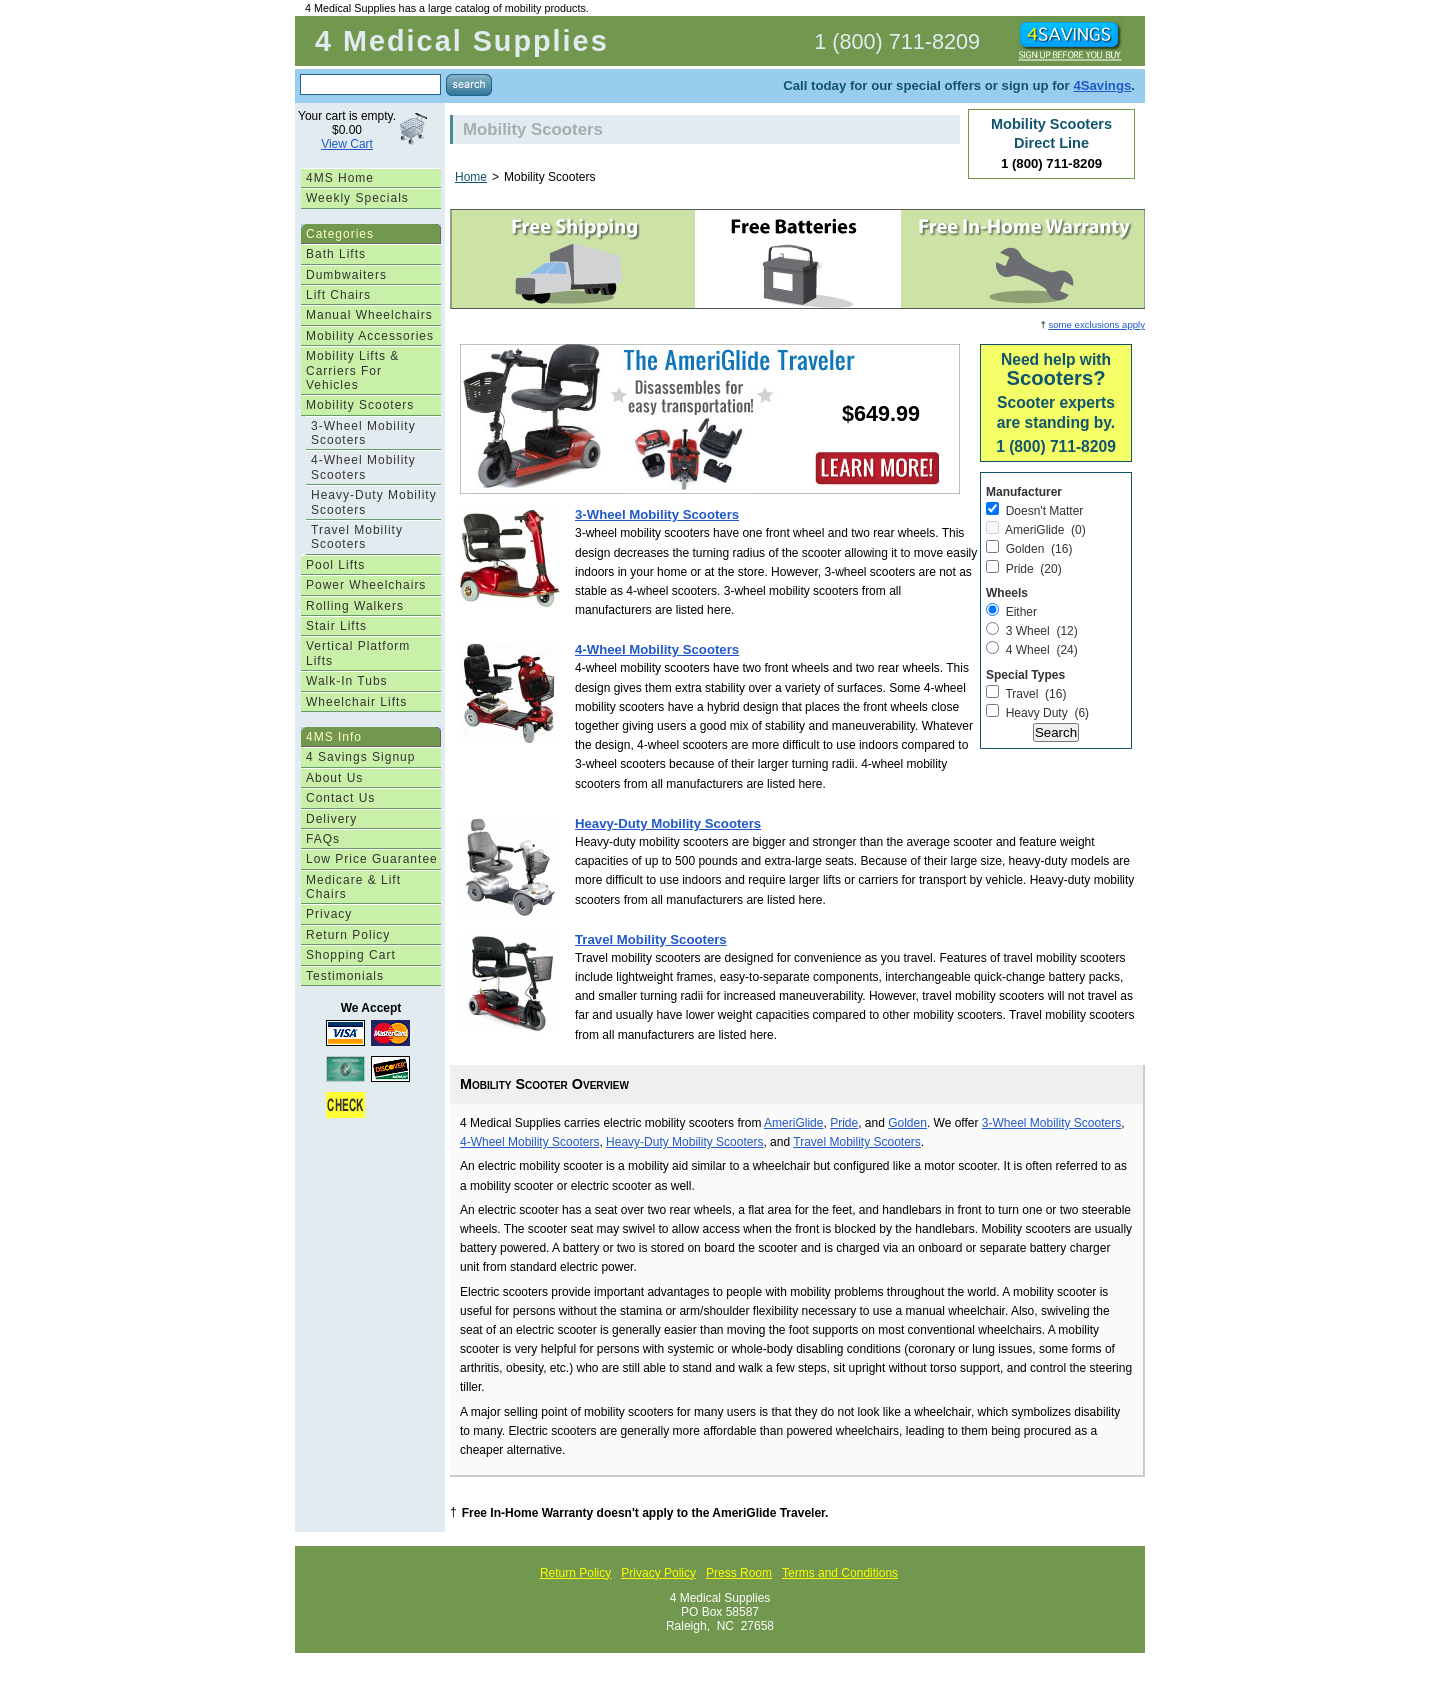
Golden (907, 1123)
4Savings (1102, 85)
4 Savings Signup (360, 757)
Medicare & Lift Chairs (353, 887)
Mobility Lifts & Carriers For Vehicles (352, 370)
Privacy (329, 914)
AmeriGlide (793, 1123)
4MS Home (340, 178)
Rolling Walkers (355, 606)
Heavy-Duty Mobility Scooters (374, 502)
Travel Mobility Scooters (357, 537)
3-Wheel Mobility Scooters (363, 433)
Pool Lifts (335, 565)
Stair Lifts (336, 626)
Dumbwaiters (346, 275)
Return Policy (348, 935)
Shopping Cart (351, 955)
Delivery (331, 819)
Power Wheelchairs (366, 585)
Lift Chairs (338, 295)
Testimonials (345, 976)
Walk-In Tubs (347, 681)
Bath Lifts (336, 254)
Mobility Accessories (370, 336)
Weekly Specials (357, 198)
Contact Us (340, 798)
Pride (844, 1123)
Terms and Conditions (840, 1573)
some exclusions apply (1096, 324)
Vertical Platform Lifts (358, 653)
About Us (334, 778)
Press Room (739, 1573)
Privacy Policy (658, 1573)
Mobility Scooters (360, 405)
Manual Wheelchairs (369, 315)
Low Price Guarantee (372, 859)
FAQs (323, 839)
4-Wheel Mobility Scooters (363, 467)
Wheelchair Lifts (356, 702)
